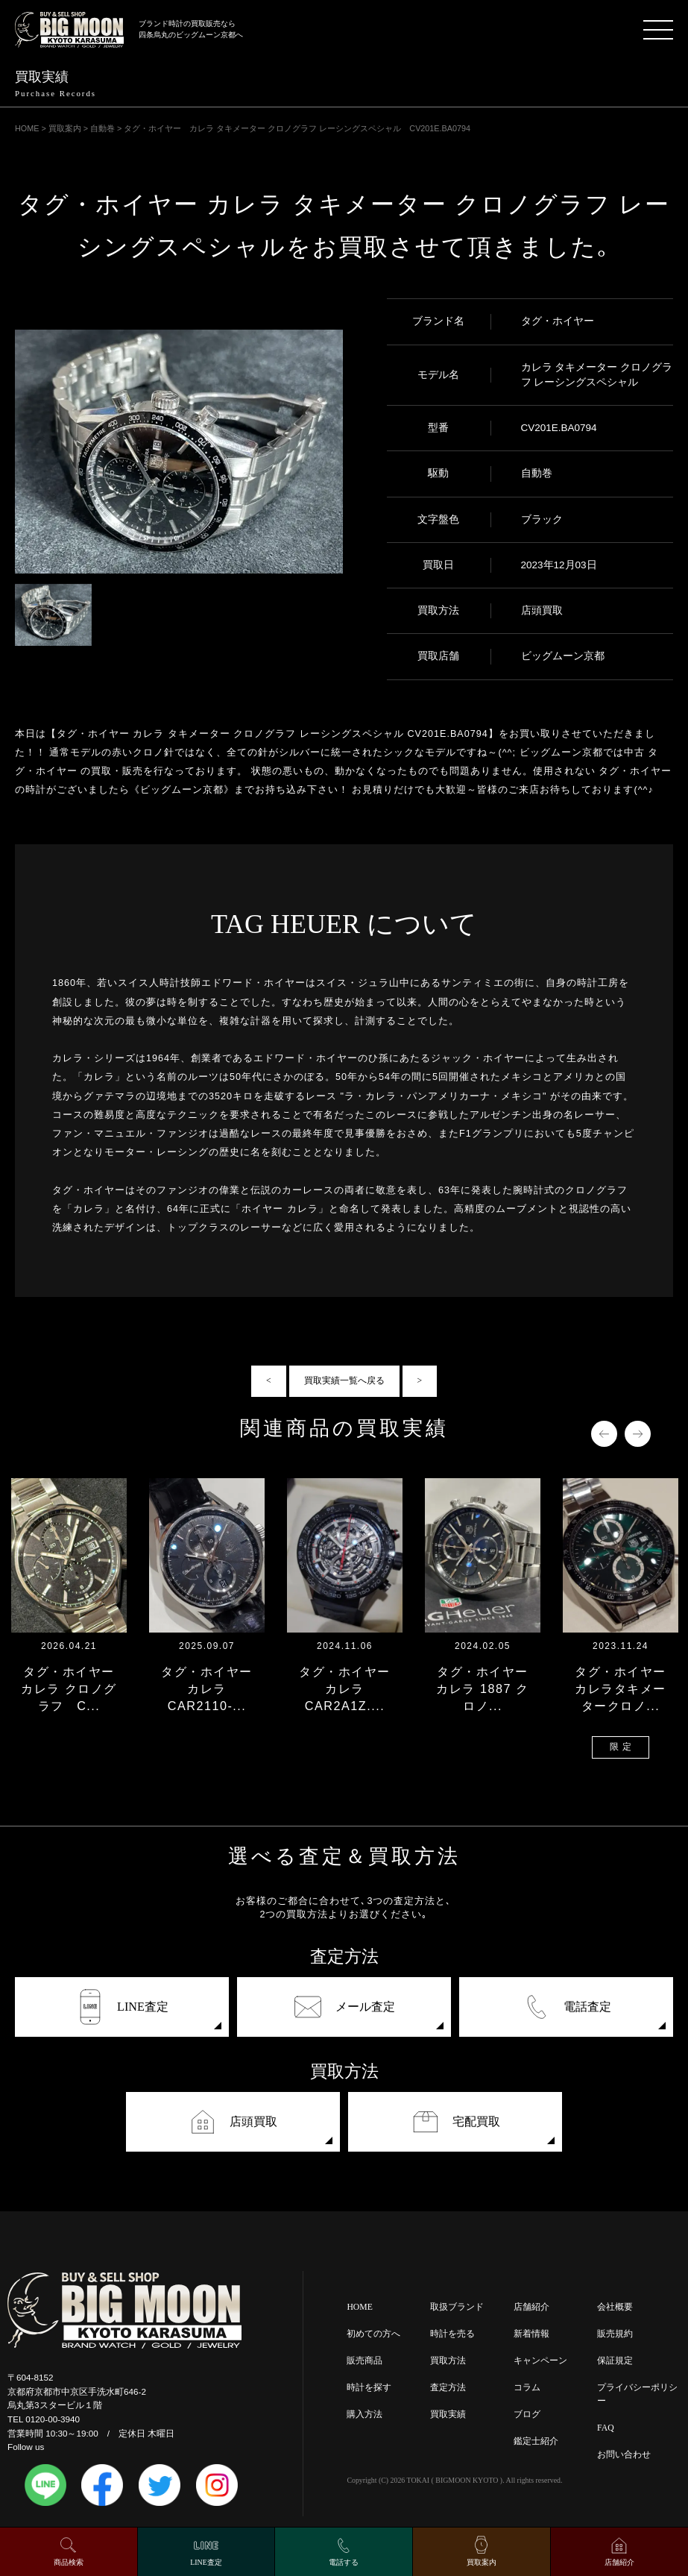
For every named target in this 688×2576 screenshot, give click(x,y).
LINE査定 (121, 2007)
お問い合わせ (624, 2455)
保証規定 (615, 2361)
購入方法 (364, 2414)
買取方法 (448, 2361)
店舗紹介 (531, 2307)
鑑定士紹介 (536, 2441)
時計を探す (369, 2388)
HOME (359, 2307)
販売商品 (364, 2361)
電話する (344, 2562)
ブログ (527, 2414)
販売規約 (615, 2334)
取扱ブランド (457, 2307)
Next (638, 1434)
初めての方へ (373, 2334)
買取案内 (481, 2562)
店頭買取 (232, 2122)
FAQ (605, 2428)
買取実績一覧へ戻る (344, 1381)
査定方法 (448, 2388)
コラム (527, 2388)
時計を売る (452, 2334)
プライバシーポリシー (637, 2394)
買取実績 (448, 2414)
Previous (604, 1434)
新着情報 (531, 2334)
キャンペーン (540, 2361)
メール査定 (343, 2007)
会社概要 (615, 2307)
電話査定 (566, 2007)
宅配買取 (455, 2122)
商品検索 (68, 2562)
